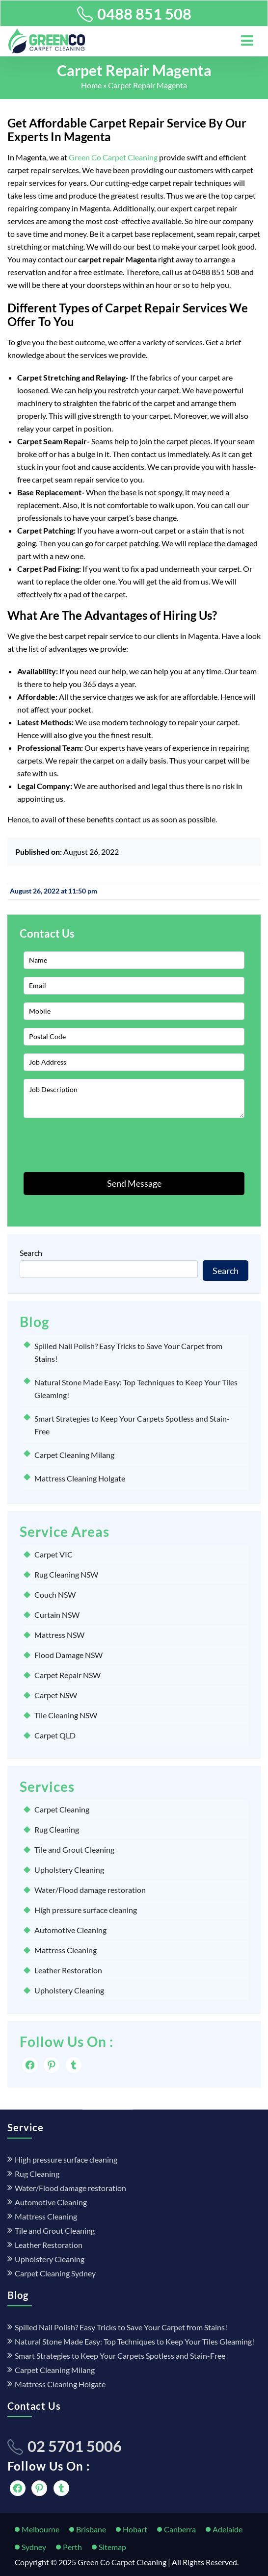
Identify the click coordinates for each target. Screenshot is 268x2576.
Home (91, 85)
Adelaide (227, 2529)
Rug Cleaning (56, 1829)
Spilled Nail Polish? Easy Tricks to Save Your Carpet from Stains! (121, 2327)
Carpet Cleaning (61, 1809)
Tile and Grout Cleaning (74, 1849)
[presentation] (79, 1145)
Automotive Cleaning (70, 1930)
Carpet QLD (55, 1735)
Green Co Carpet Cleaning (113, 157)
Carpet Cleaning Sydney (55, 2273)
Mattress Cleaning (65, 1950)
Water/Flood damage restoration (90, 1889)
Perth (72, 2546)
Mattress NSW (59, 1634)
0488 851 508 (144, 13)
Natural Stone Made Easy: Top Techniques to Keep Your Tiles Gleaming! (134, 2341)
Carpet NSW (55, 1695)
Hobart (135, 2529)
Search (31, 1252)
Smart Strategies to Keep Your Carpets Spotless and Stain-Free (120, 2355)
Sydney (34, 2546)
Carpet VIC (53, 1554)
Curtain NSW (57, 1614)
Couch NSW (55, 1594)
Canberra (180, 2529)
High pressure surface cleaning (85, 1909)
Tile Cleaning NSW (65, 1715)
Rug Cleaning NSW (66, 1574)
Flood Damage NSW (68, 1654)
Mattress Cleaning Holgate (79, 1478)
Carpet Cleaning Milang (74, 1454)
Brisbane (91, 2529)
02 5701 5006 (74, 2446)
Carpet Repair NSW (67, 1675)
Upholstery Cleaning (69, 1869)
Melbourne (40, 2529)
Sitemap (112, 2546)
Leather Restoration (68, 1970)
